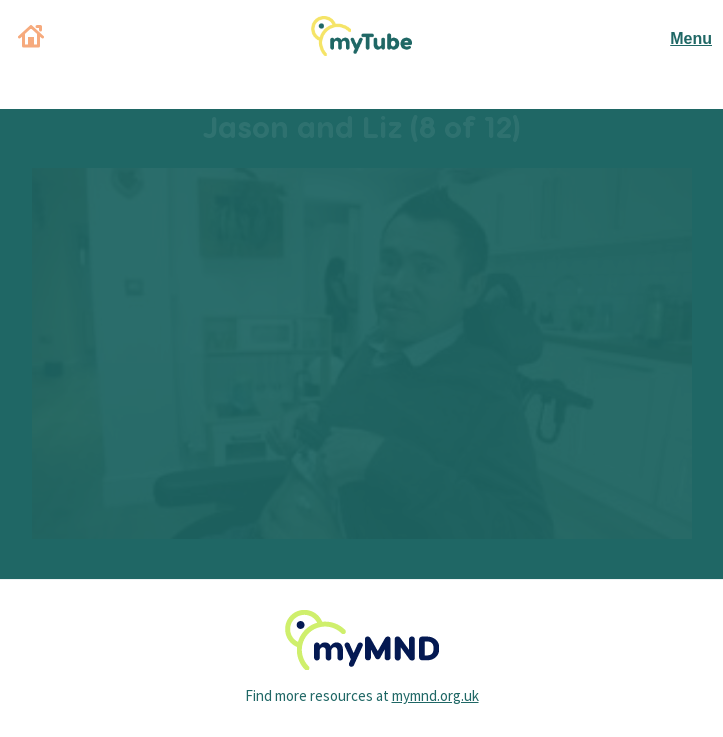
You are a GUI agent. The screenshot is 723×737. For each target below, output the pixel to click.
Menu (691, 38)
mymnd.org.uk (435, 695)
